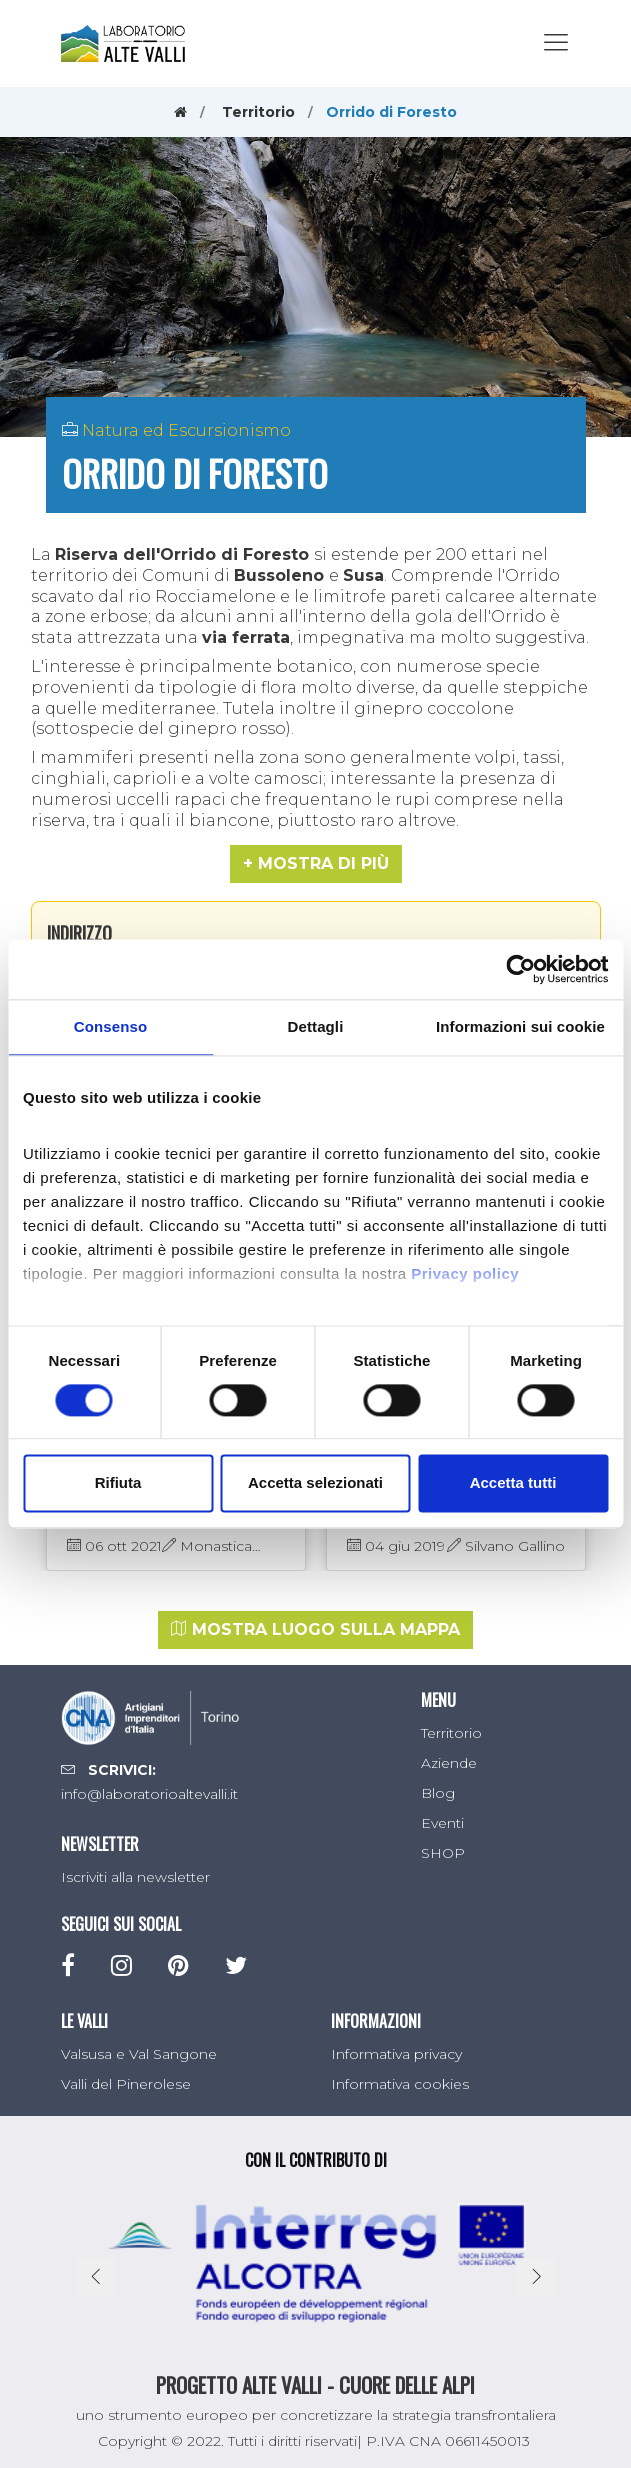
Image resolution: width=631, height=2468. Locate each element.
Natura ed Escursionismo (186, 430)
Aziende (449, 1763)
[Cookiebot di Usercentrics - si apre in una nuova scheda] (520, 969)
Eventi (442, 1823)
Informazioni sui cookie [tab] (520, 1026)
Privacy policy (465, 1273)
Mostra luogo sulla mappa (315, 1629)
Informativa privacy (396, 2054)
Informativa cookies (400, 2084)
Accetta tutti (513, 1483)
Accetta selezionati (315, 1483)
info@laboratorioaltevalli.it (149, 1794)
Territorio (258, 112)
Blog (438, 1793)
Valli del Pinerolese (126, 2084)
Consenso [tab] (110, 1026)
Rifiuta (118, 1483)
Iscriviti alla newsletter (135, 1877)
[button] (316, 864)
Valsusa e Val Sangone (139, 2054)
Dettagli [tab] (316, 1026)
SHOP (443, 1853)
